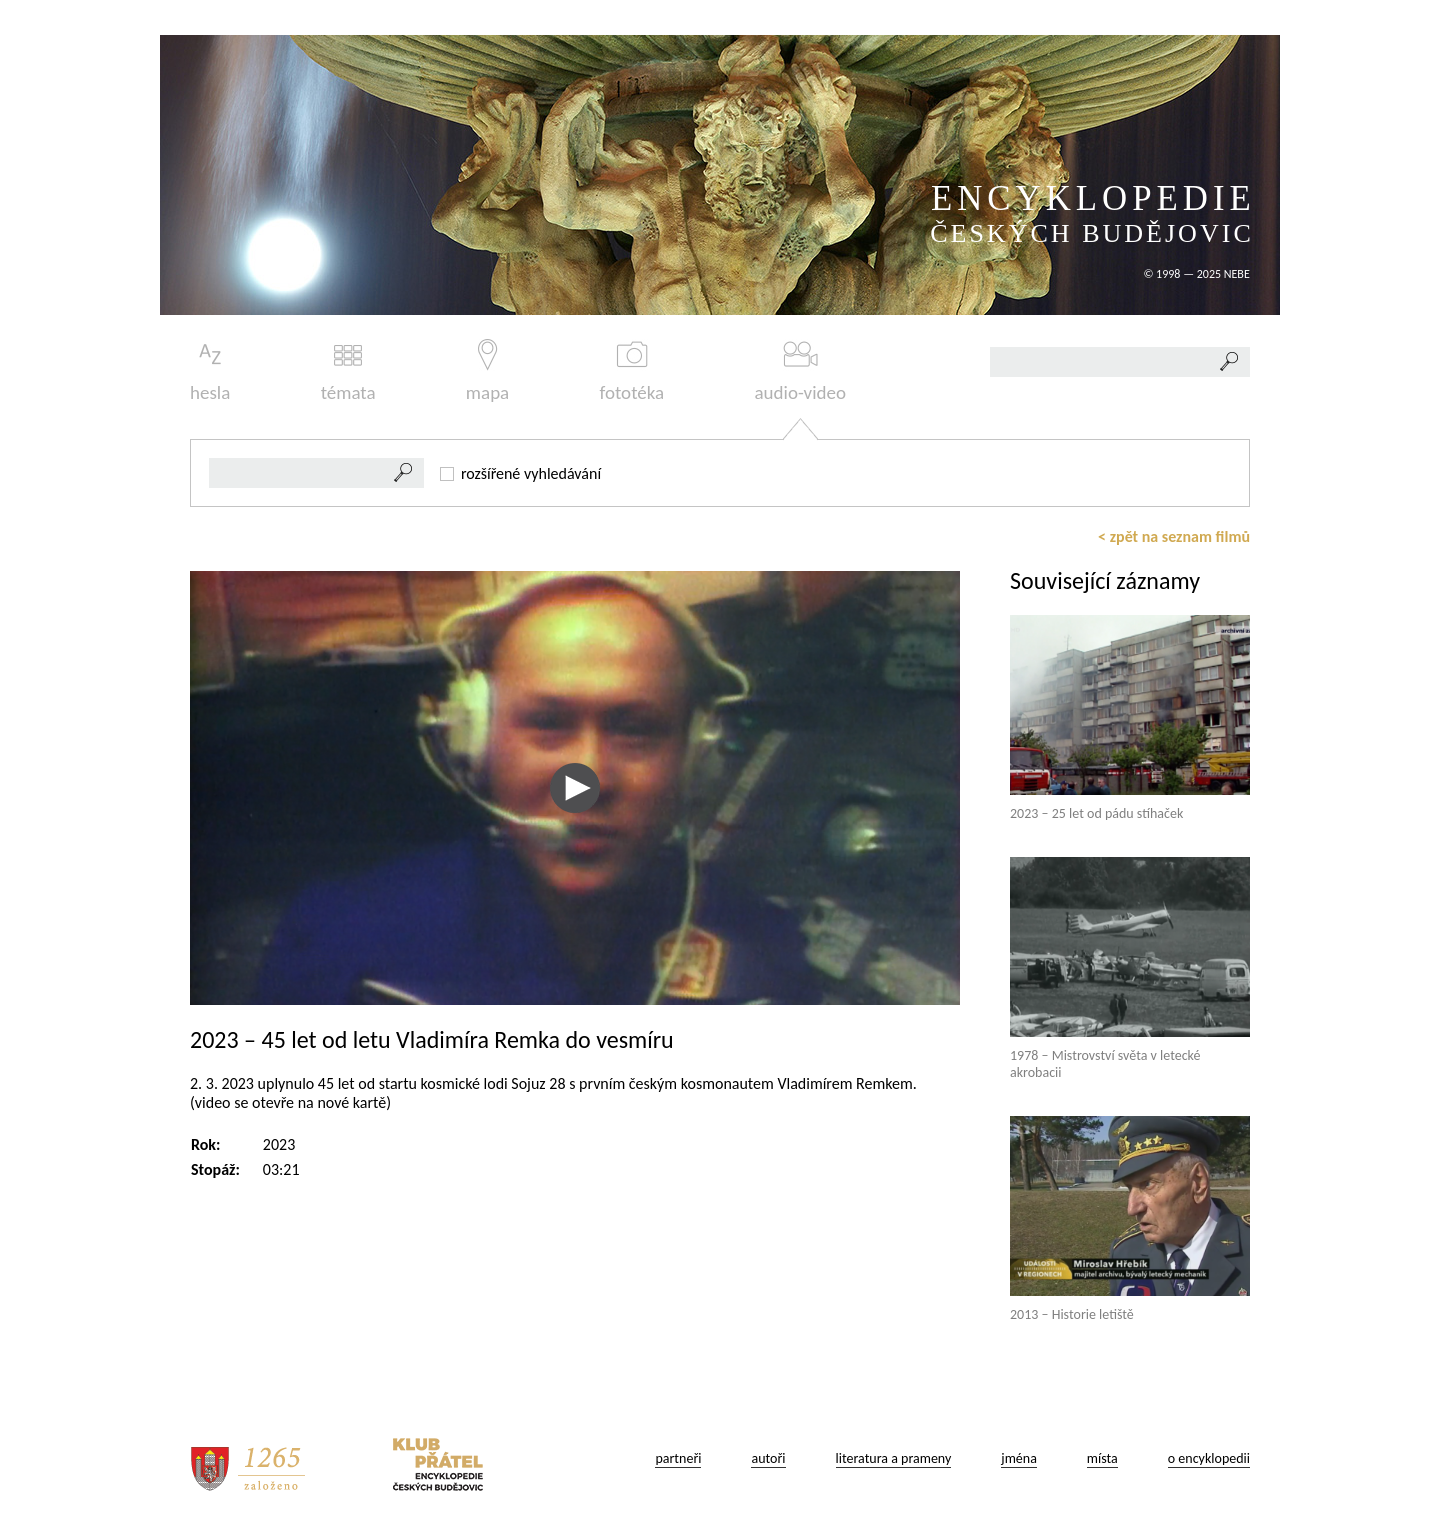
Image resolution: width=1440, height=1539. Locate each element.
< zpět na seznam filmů (1174, 536)
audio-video (800, 371)
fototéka (632, 371)
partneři (678, 1458)
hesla (210, 371)
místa (1102, 1458)
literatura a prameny (894, 1458)
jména (1019, 1458)
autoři (768, 1458)
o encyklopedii (1209, 1458)
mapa (487, 371)
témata (348, 371)
